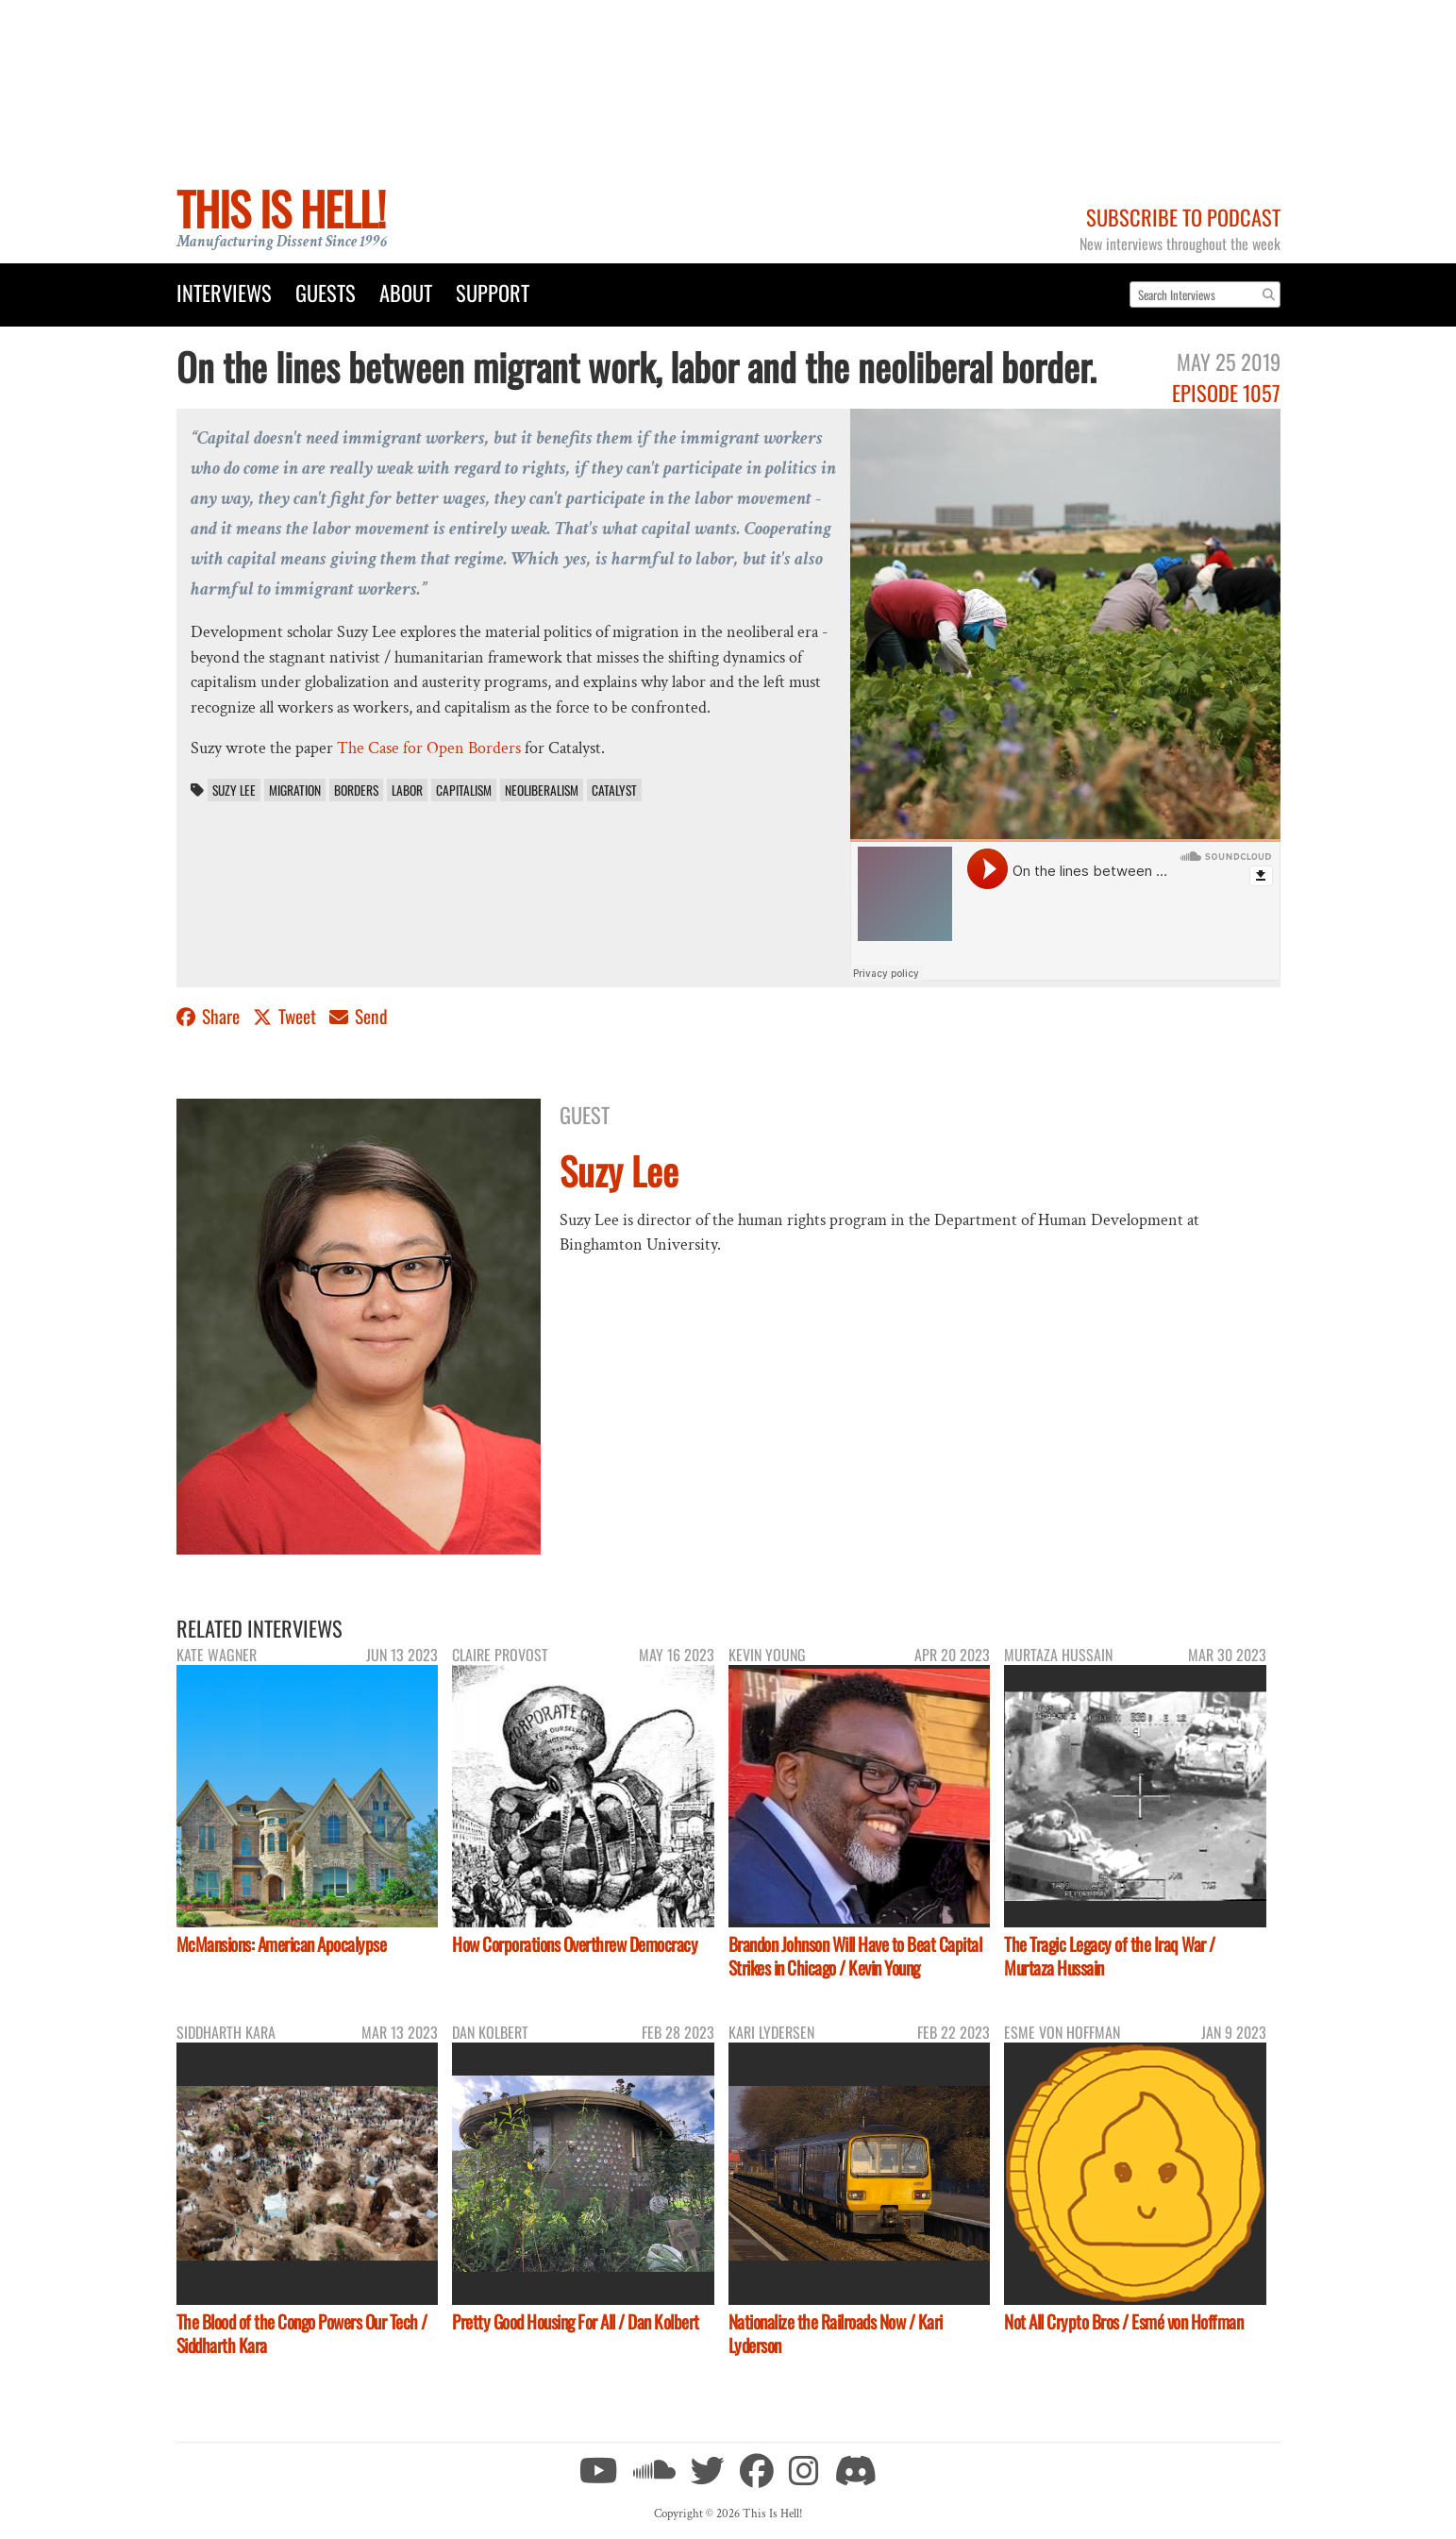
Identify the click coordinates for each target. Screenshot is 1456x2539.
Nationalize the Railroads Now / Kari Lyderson (835, 2333)
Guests (325, 292)
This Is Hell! (280, 208)
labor (407, 790)
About (405, 292)
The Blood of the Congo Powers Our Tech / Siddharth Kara (301, 2333)
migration (295, 790)
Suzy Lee (234, 790)
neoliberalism (541, 790)
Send (358, 1016)
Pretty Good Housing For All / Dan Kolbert (575, 2321)
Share (209, 1016)
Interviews (224, 292)
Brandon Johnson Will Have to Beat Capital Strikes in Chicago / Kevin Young (855, 1955)
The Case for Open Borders (429, 748)
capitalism (464, 790)
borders (356, 790)
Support (492, 292)
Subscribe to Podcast (1183, 216)
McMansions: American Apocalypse (281, 1944)
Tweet (286, 1016)
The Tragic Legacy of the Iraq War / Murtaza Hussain (1109, 1955)
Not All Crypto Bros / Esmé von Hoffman (1123, 2321)
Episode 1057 (1226, 392)
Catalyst (614, 790)
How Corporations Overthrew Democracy (574, 1944)
